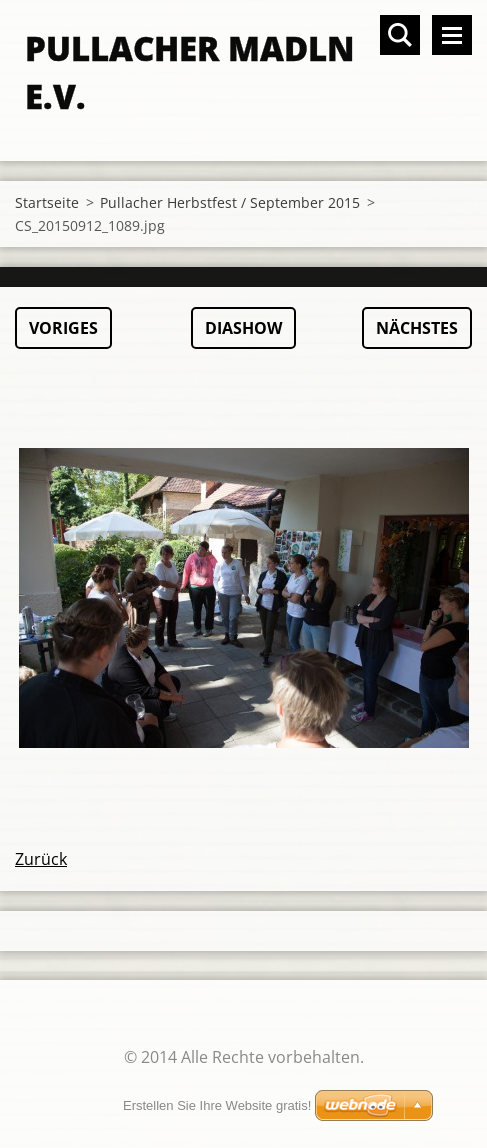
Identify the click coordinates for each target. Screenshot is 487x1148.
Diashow (243, 328)
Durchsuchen (400, 35)
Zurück (41, 859)
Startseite (47, 202)
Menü (452, 35)
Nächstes (417, 328)
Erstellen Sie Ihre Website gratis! (217, 1105)
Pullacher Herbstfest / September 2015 (230, 202)
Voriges (63, 328)
